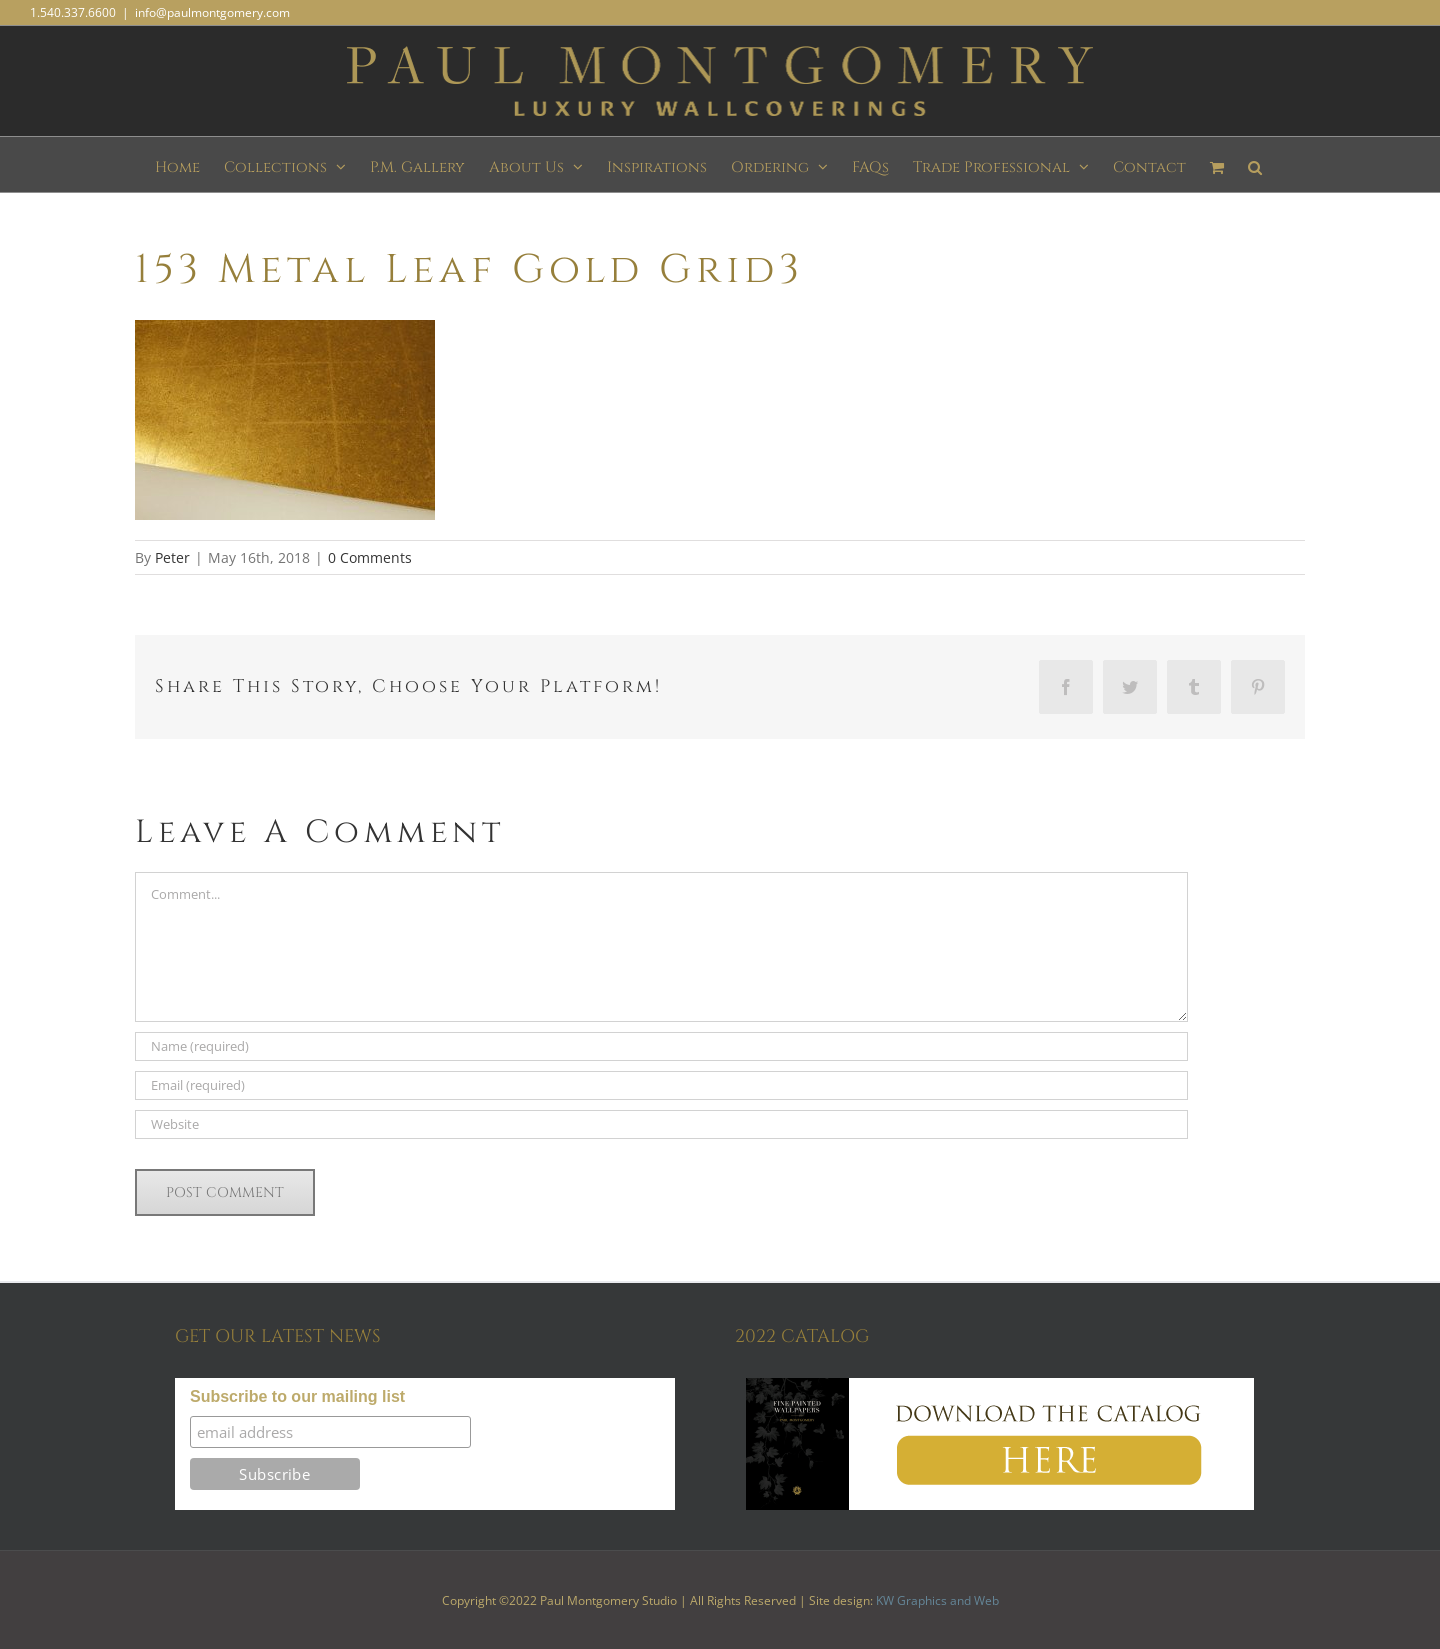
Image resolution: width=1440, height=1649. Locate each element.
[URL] (661, 1124)
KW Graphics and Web (937, 1600)
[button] (1255, 164)
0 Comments (370, 557)
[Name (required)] (661, 1046)
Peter (172, 557)
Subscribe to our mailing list (297, 1396)
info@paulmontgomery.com (212, 12)
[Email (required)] (661, 1085)
